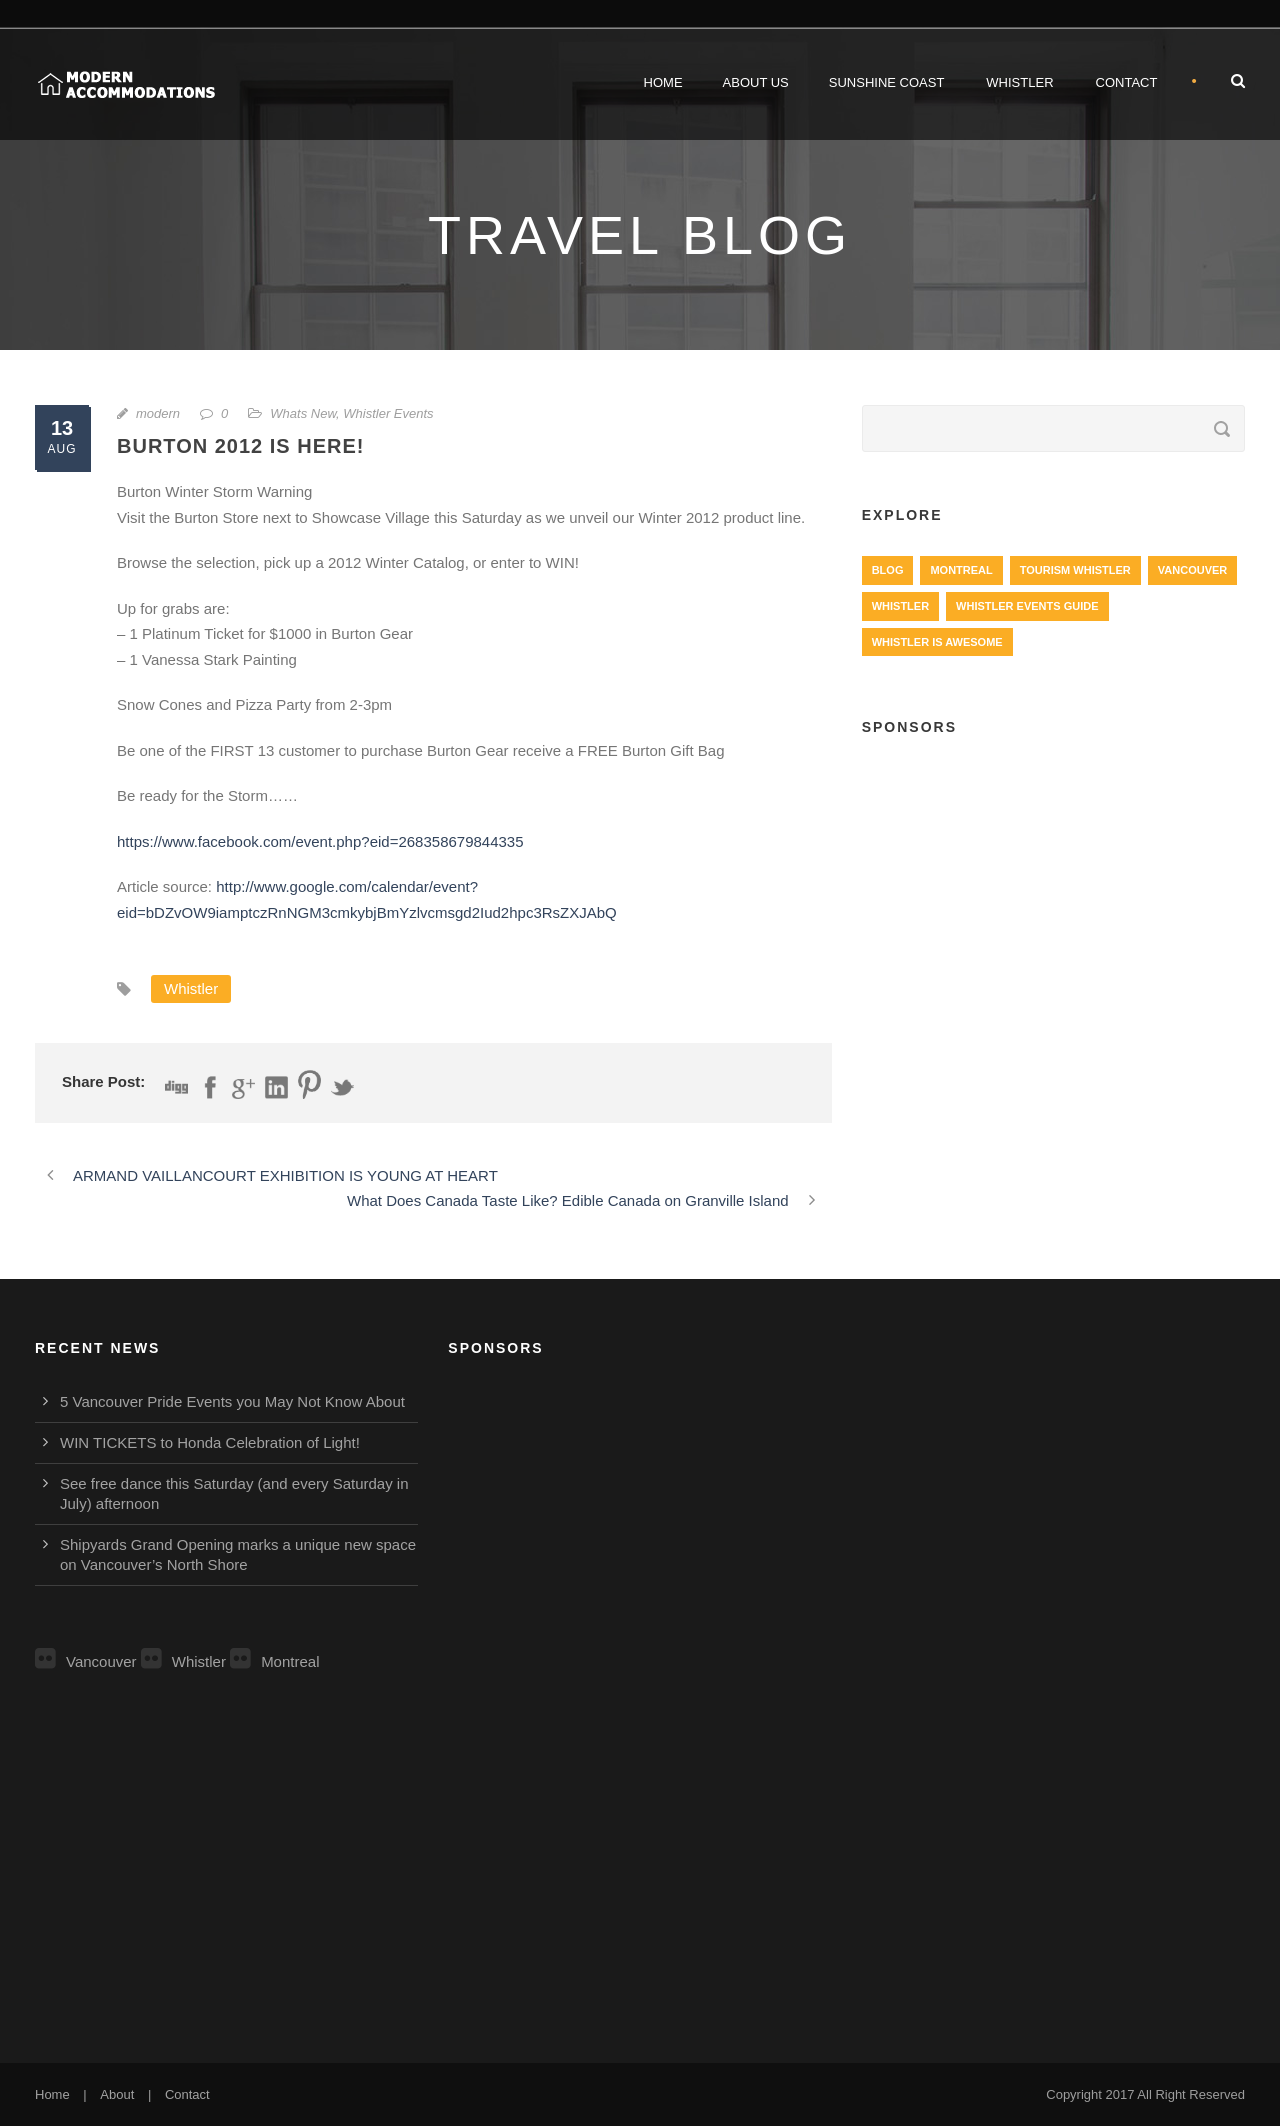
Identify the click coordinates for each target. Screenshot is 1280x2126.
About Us (756, 82)
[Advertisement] (1053, 901)
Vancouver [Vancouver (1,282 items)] (1192, 570)
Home (663, 82)
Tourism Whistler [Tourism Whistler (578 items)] (1075, 570)
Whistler (1019, 82)
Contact (1127, 82)
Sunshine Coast (887, 82)
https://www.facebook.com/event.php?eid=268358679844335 (320, 841)
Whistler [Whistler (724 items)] (900, 606)
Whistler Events (388, 413)
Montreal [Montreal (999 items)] (961, 570)
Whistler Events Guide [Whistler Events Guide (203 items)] (1027, 606)
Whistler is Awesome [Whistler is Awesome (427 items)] (937, 642)
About (117, 2094)
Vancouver (86, 1661)
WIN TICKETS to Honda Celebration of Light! (210, 1442)
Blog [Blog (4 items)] (888, 570)
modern (158, 413)
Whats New (303, 413)
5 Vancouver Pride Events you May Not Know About (232, 1401)
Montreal (274, 1661)
